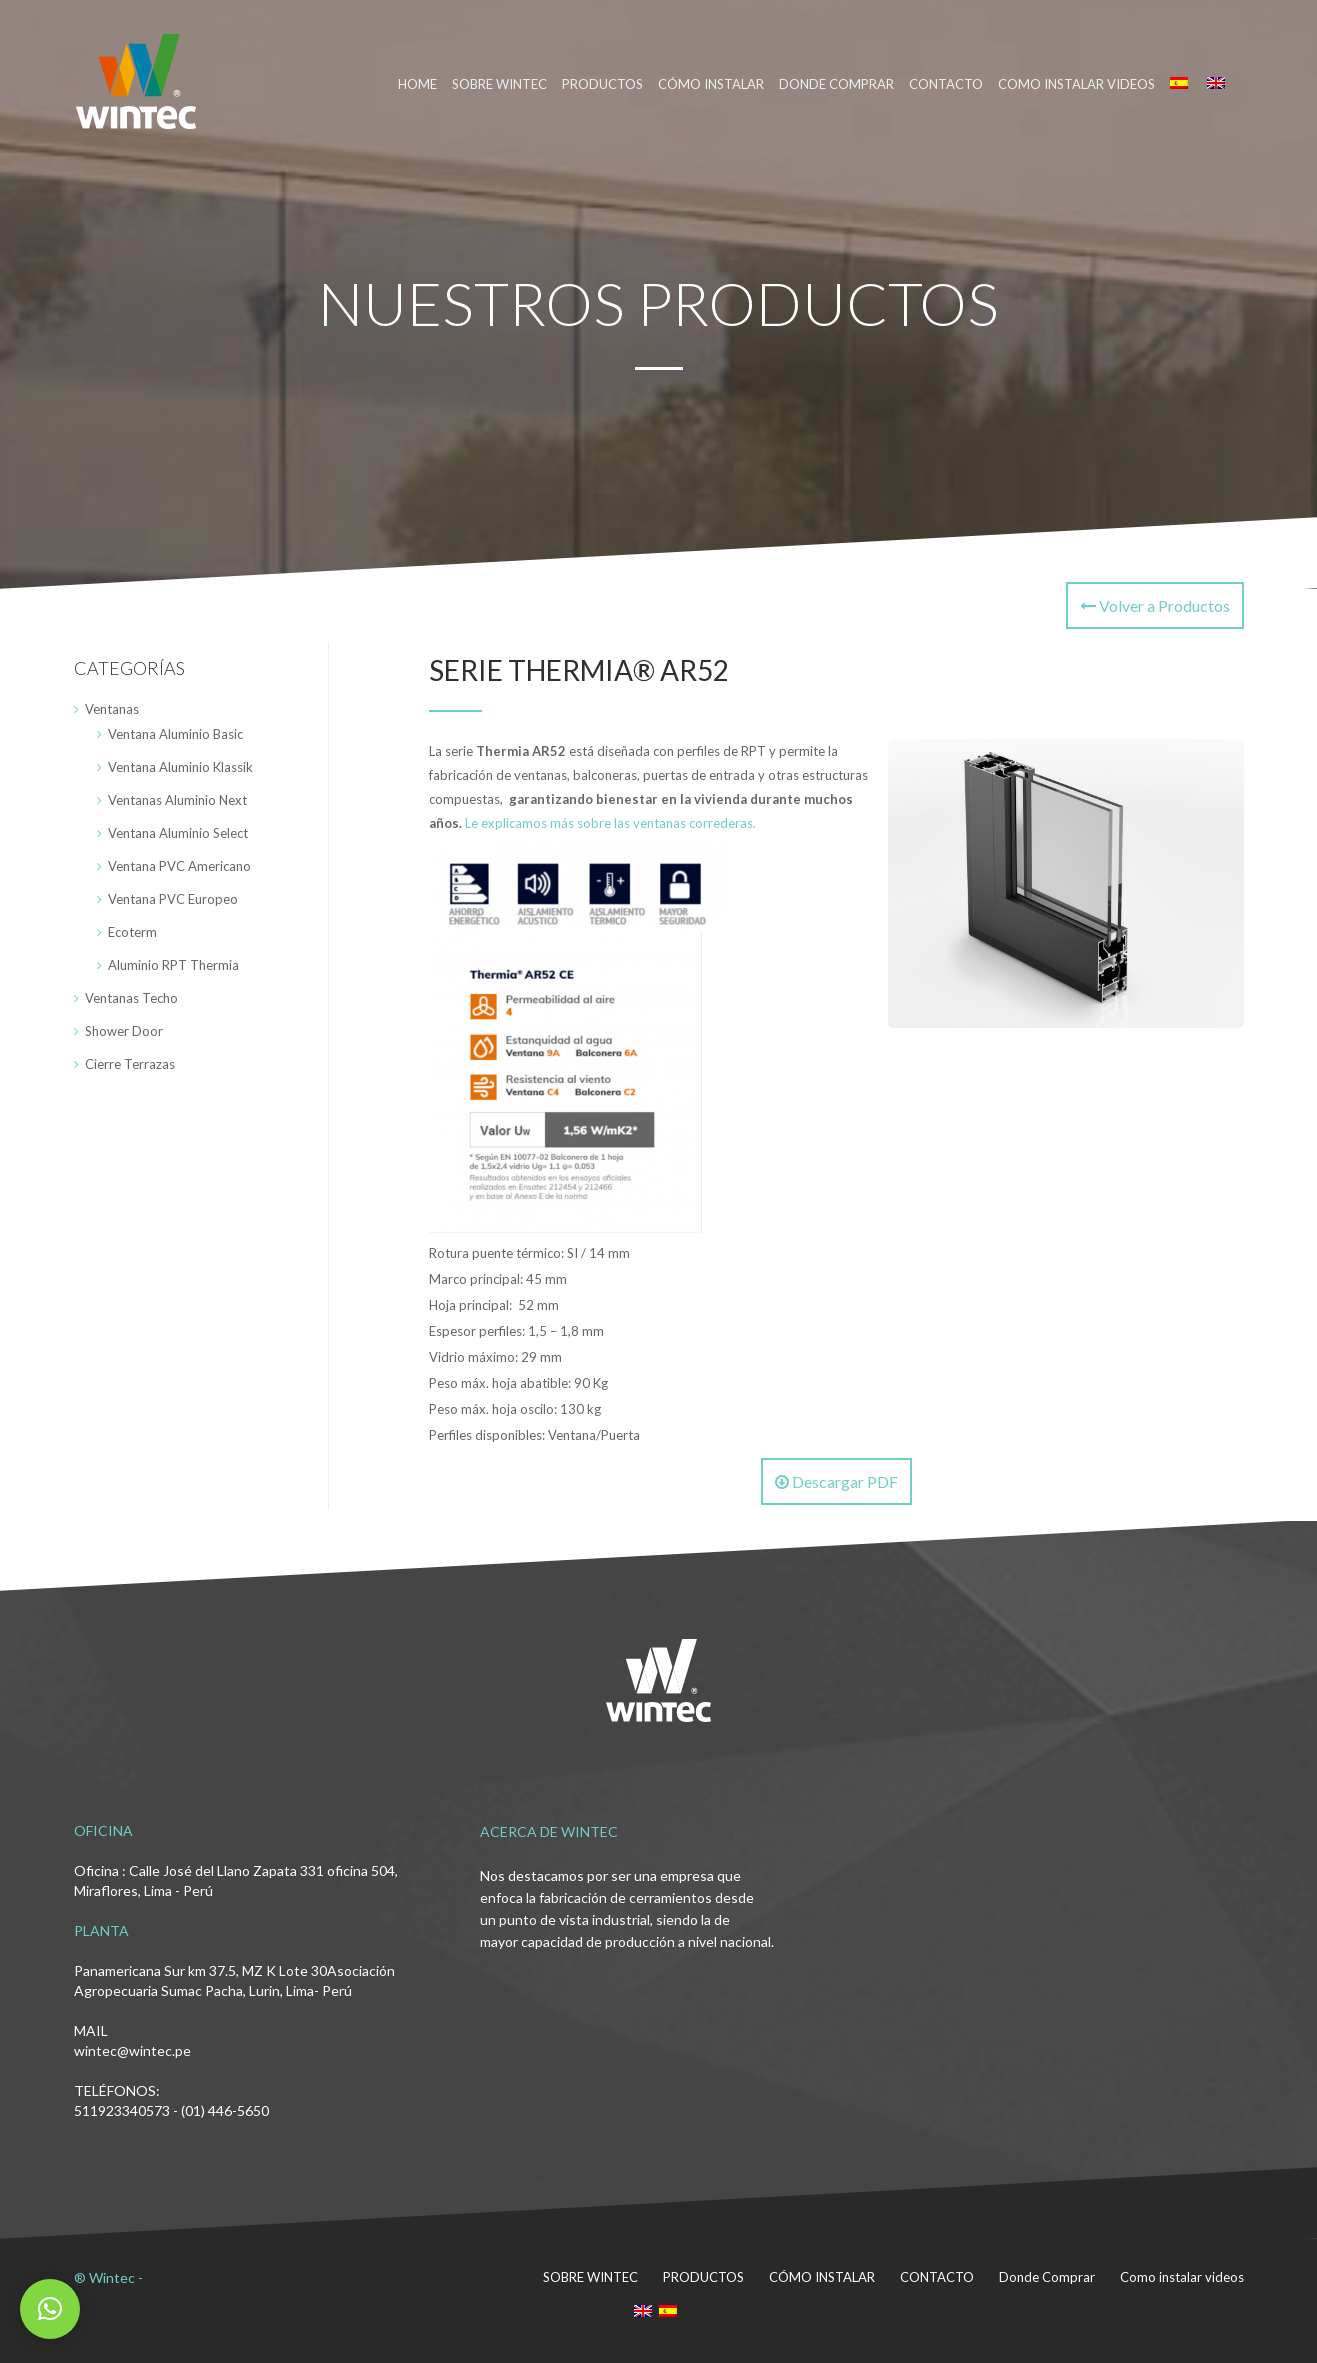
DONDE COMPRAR (836, 84)
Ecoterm (132, 932)
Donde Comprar (1047, 2277)
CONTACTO (946, 84)
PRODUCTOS (602, 84)
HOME (417, 84)
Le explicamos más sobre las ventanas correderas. (610, 823)
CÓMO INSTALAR (711, 84)
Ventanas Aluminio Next (177, 800)
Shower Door (124, 1031)
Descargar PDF (836, 1481)
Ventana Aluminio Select (178, 833)
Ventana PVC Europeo (173, 899)
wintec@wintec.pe (132, 2050)
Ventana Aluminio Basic (175, 734)
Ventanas (112, 709)
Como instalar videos (1076, 84)
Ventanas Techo (131, 998)
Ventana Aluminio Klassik (180, 767)
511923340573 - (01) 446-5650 (171, 2110)
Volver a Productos (1155, 605)
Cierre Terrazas (130, 1064)
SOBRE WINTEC (499, 84)
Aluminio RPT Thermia (173, 965)
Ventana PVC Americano (179, 866)
